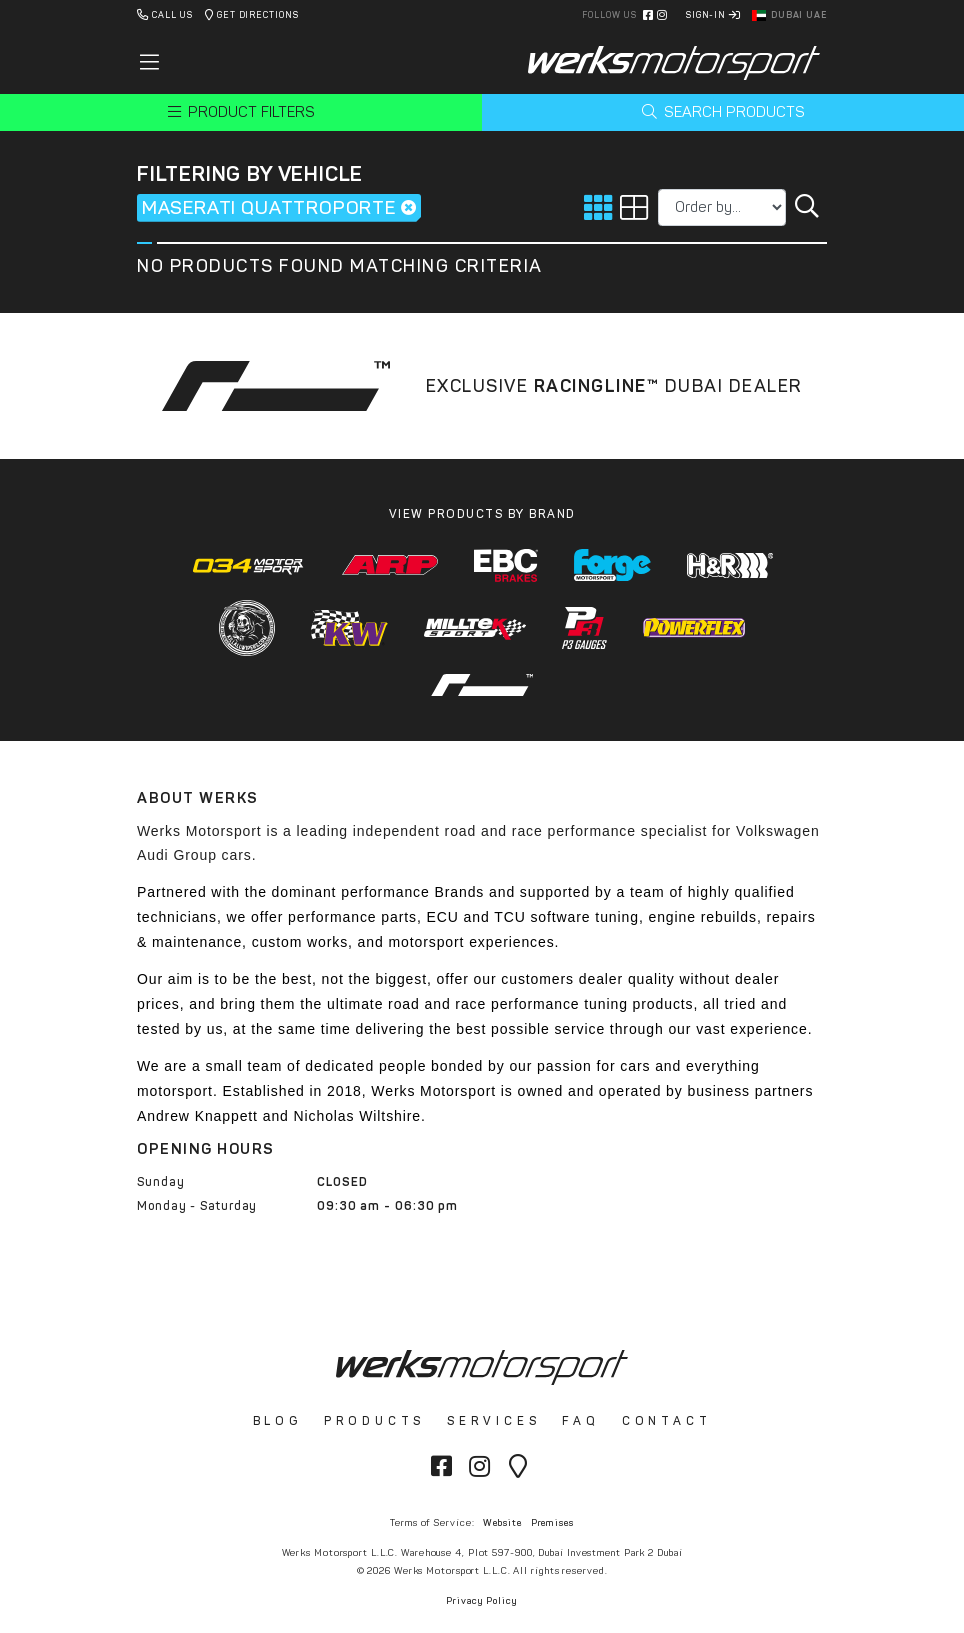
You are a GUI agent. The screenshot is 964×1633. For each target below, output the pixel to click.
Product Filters (241, 112)
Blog (277, 1421)
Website (502, 1522)
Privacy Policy (482, 1600)
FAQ (580, 1421)
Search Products (723, 112)
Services (493, 1421)
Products (374, 1421)
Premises (552, 1522)
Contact (667, 1421)
